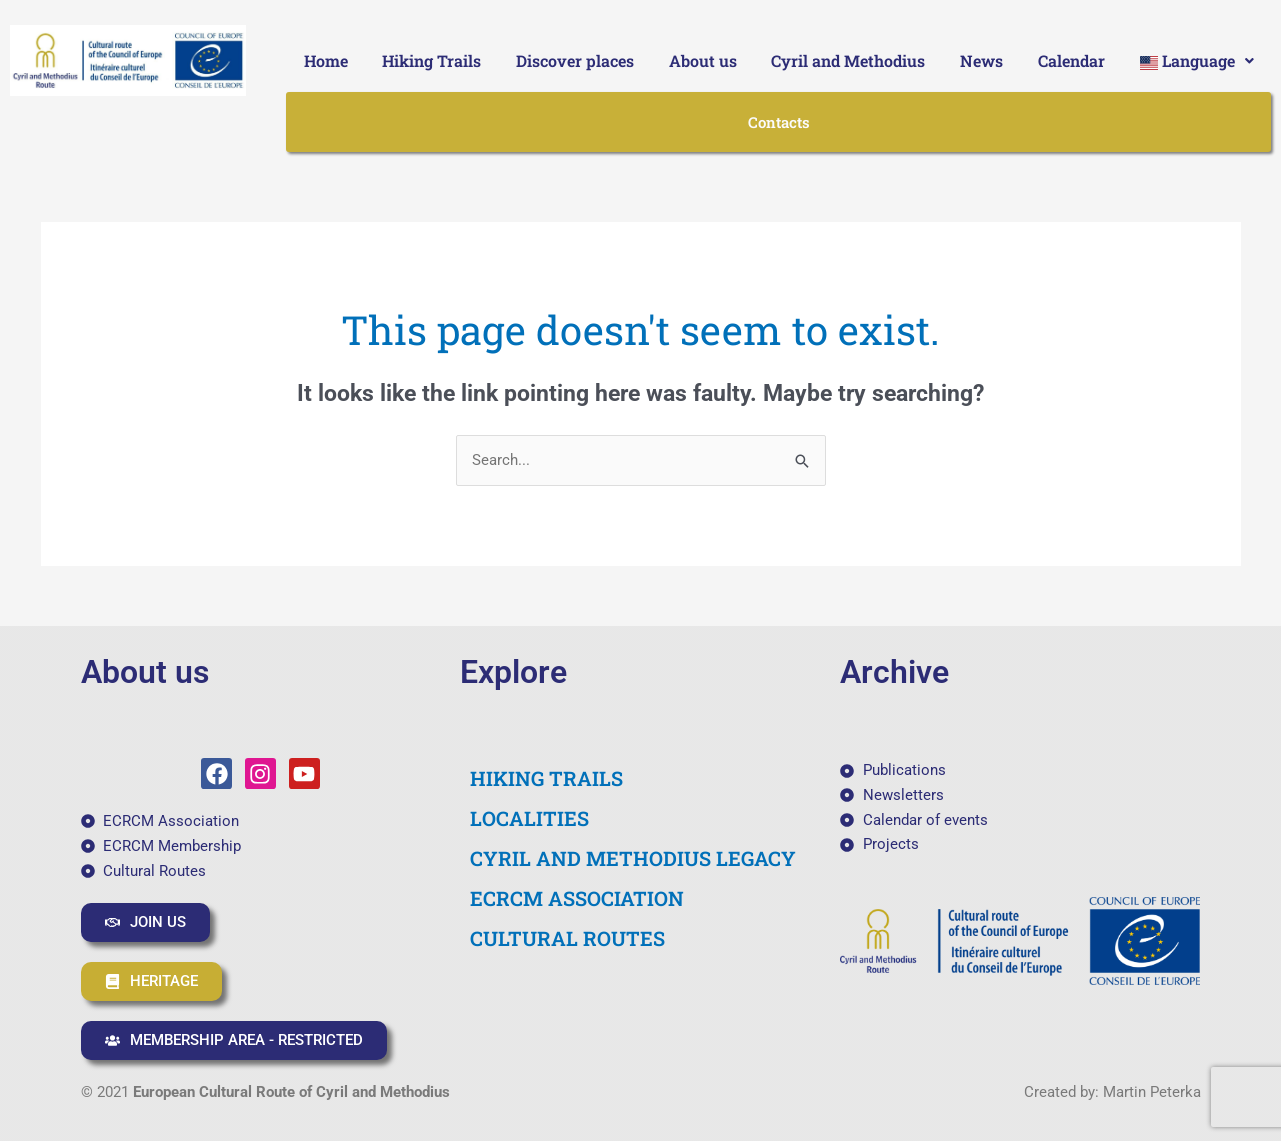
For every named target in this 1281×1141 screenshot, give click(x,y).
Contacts (779, 122)
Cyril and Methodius (848, 60)
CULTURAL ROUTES (567, 938)
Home (326, 60)
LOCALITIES (529, 818)
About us (703, 60)
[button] (1196, 61)
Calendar (1071, 60)
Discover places (575, 60)
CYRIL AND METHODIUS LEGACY (633, 858)
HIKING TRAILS (546, 778)
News (981, 60)
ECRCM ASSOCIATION (577, 898)
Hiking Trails (431, 60)
